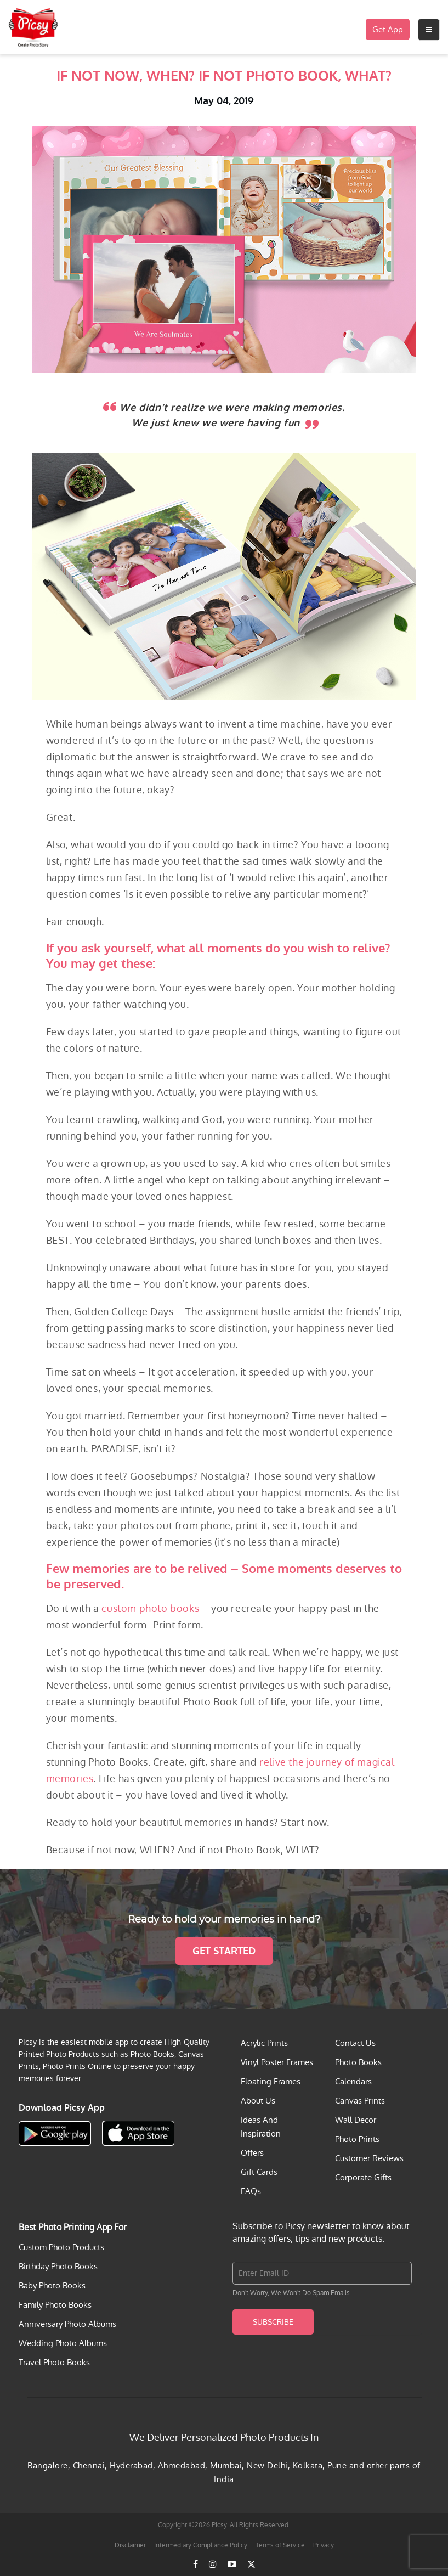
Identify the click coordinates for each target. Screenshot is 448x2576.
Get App (387, 29)
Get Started (224, 1951)
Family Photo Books (55, 2304)
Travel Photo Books (54, 2362)
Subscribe (273, 2321)
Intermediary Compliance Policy (200, 2545)
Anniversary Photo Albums (67, 2324)
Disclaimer (130, 2545)
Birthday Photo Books (58, 2266)
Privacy (323, 2545)
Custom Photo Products (61, 2247)
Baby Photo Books (52, 2285)
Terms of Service (280, 2545)
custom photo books (150, 1608)
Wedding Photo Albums (63, 2343)
